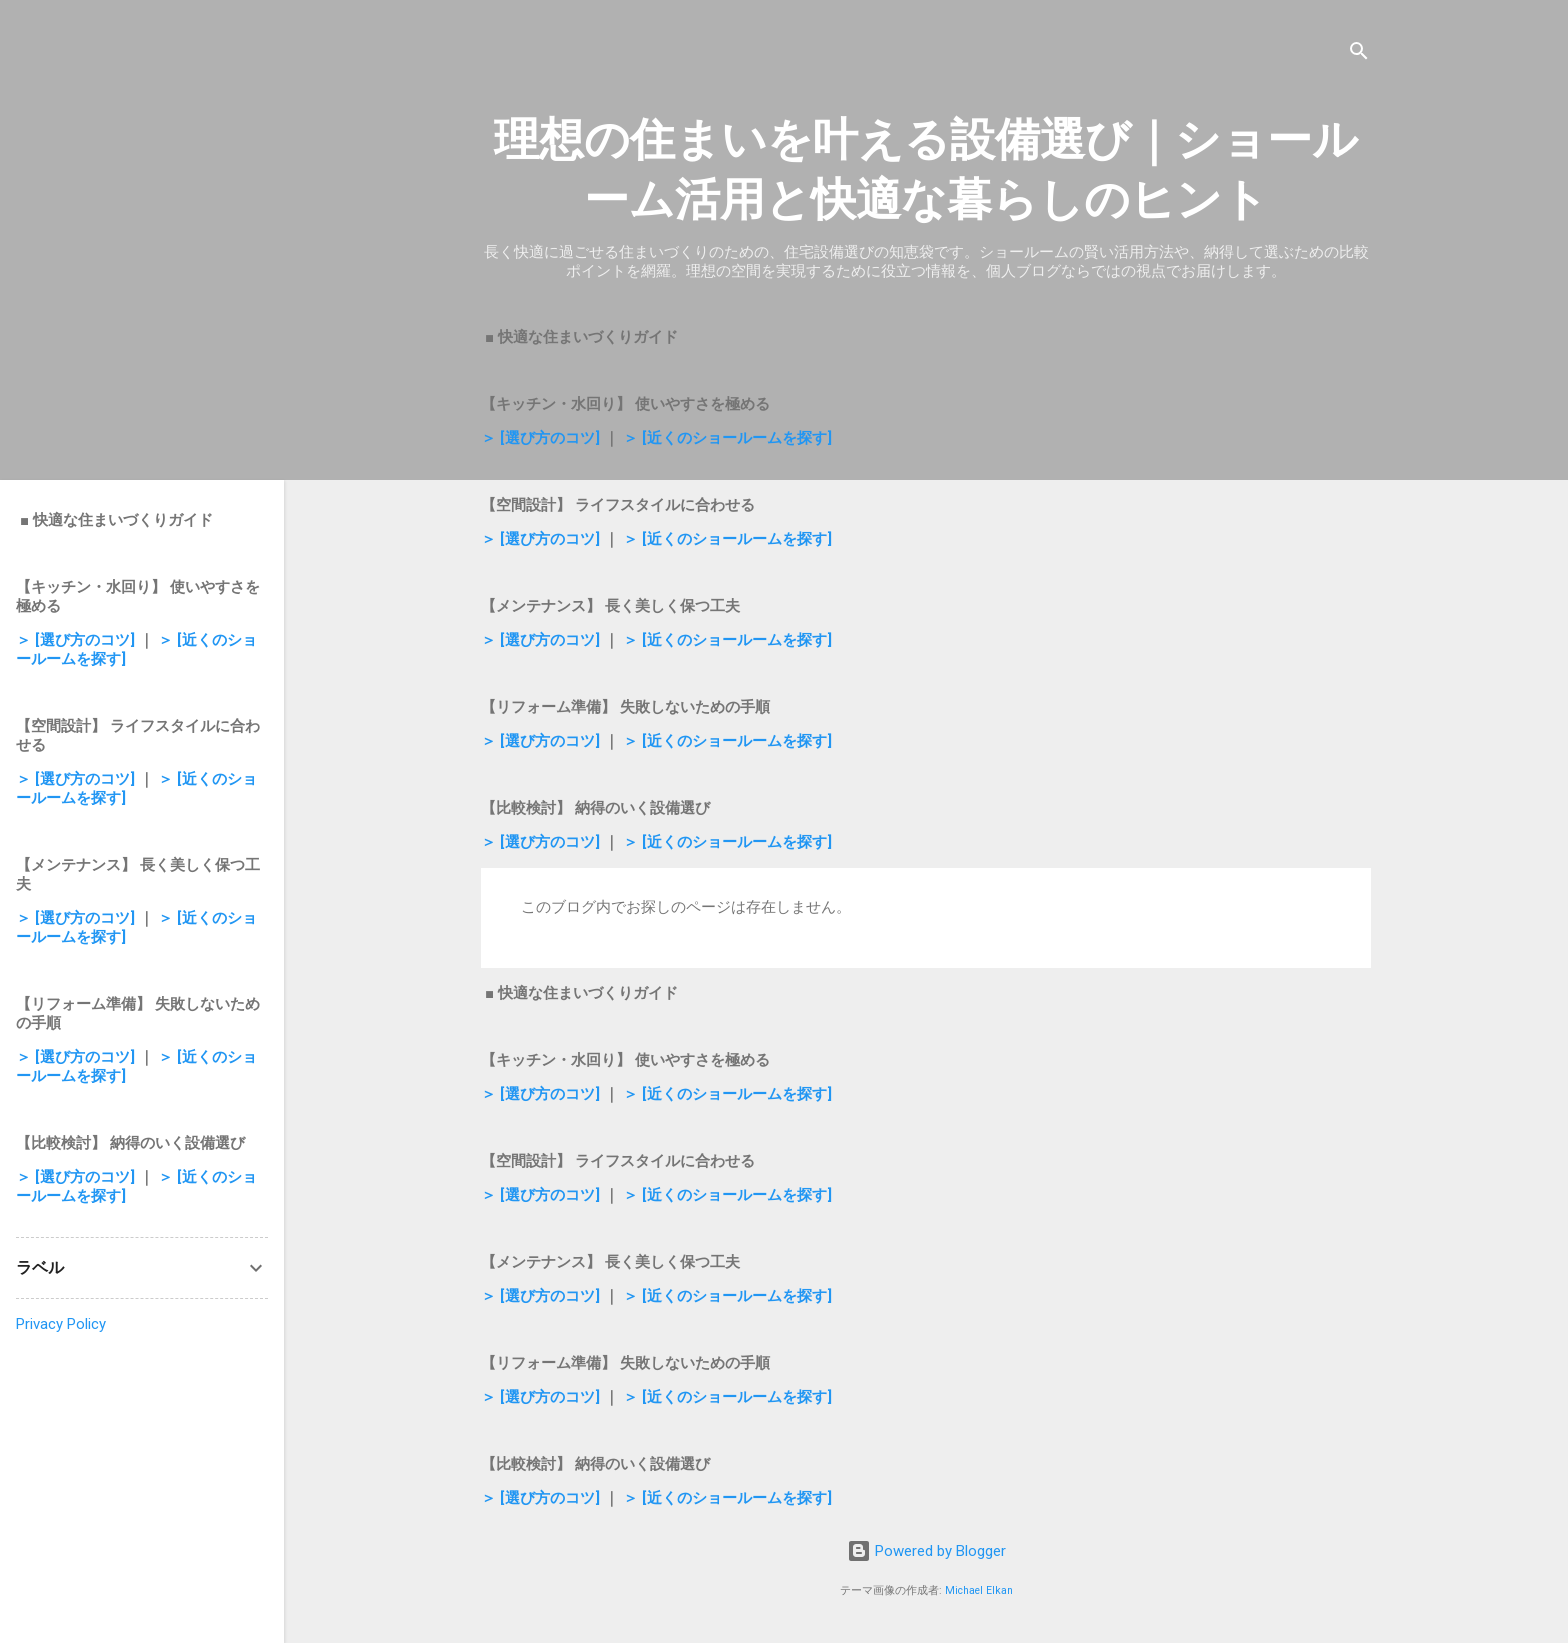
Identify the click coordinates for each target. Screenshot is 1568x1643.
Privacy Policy (61, 1324)
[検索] (1359, 54)
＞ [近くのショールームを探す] (727, 438)
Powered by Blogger (926, 1551)
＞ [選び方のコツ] (540, 438)
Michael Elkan (979, 1590)
